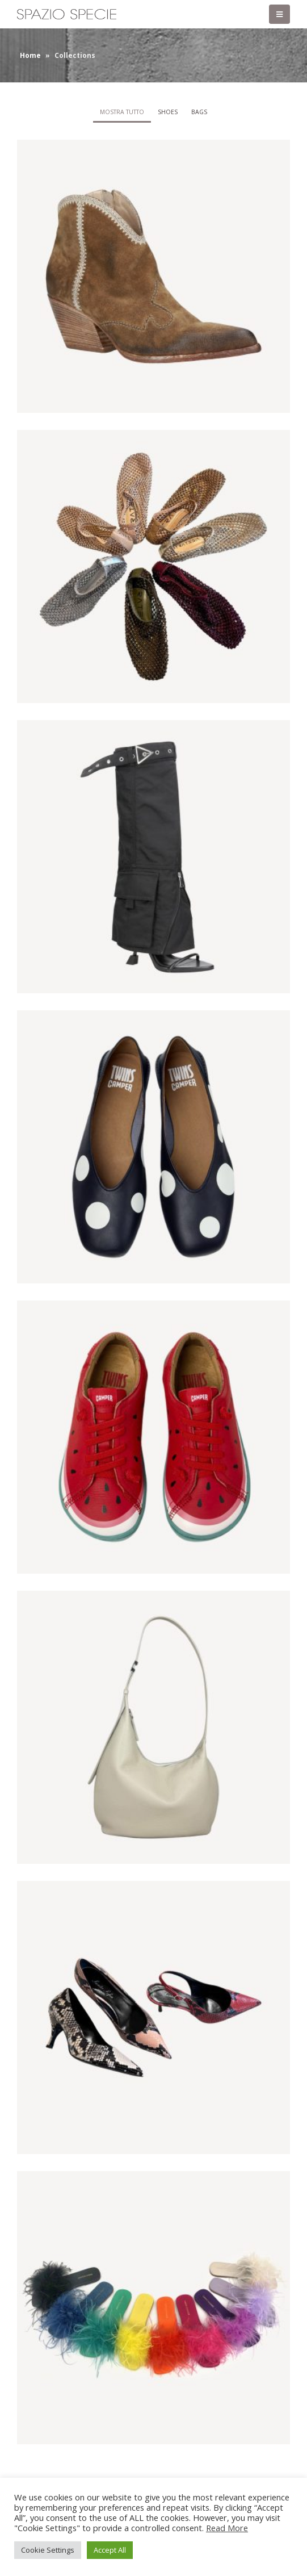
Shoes (168, 112)
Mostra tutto (122, 112)
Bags (199, 112)
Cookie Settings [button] (47, 2550)
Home (30, 55)
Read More (227, 2527)
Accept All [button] (110, 2550)
